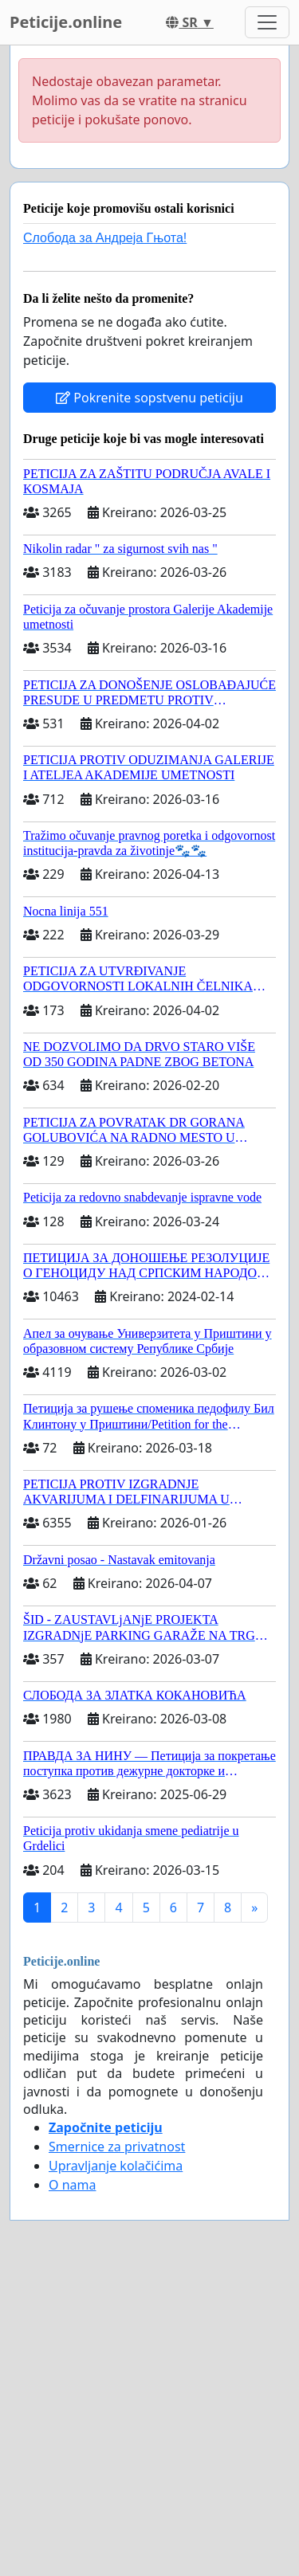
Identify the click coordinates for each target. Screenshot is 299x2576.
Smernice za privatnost (117, 2146)
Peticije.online (66, 22)
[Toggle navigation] (267, 22)
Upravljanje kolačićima (116, 2165)
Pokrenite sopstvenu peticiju (149, 397)
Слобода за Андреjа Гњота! (105, 238)
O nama (72, 2185)
